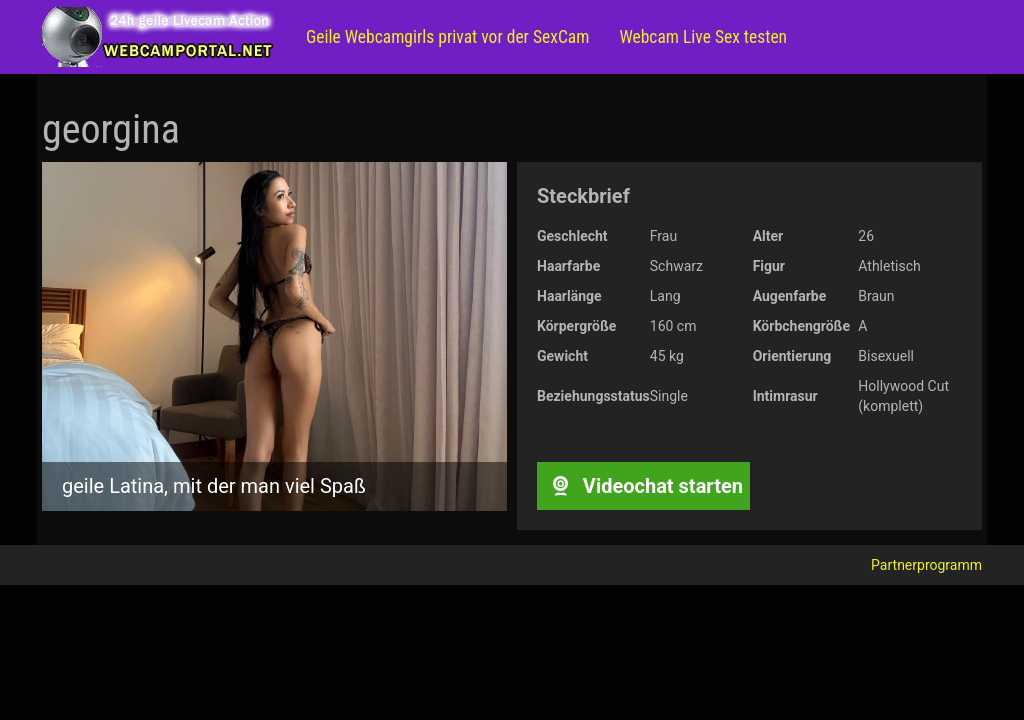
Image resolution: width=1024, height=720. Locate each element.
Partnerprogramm (926, 565)
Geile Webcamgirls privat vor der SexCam (447, 37)
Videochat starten (643, 486)
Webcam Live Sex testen (703, 37)
